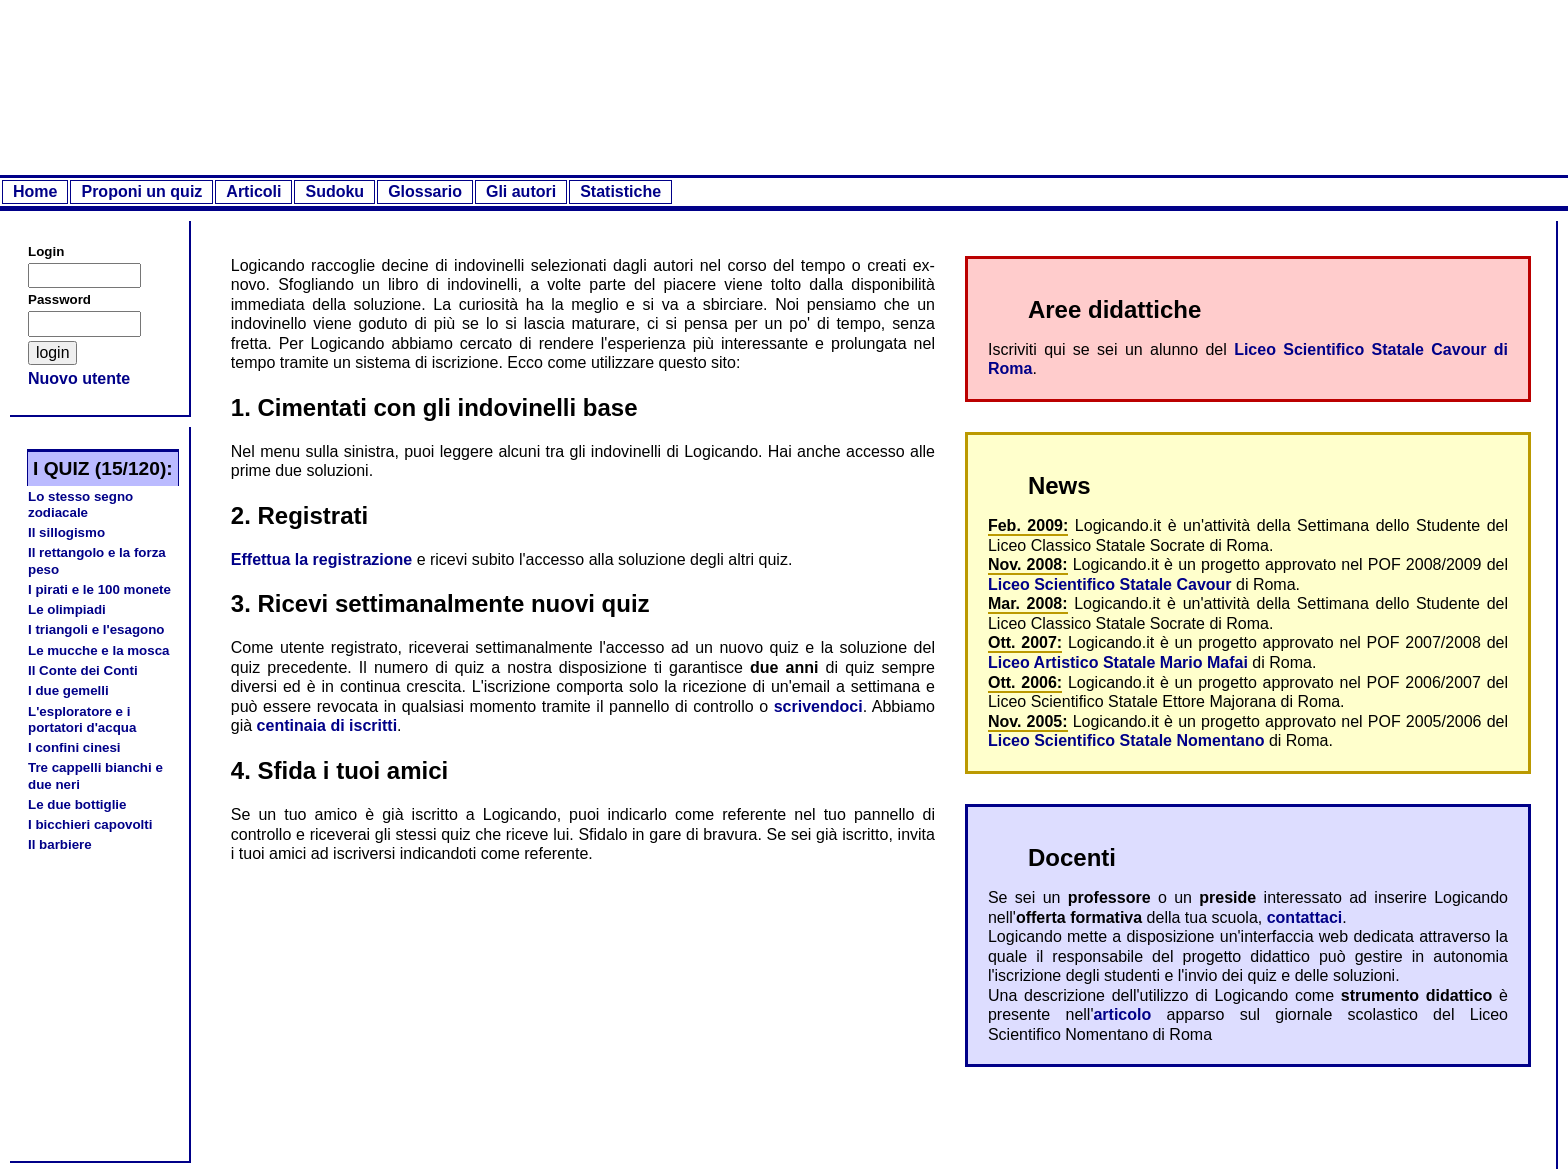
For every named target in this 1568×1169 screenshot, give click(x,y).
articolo (1122, 1014)
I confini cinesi (74, 747)
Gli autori (521, 191)
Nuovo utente (79, 378)
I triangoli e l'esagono (96, 629)
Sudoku (334, 191)
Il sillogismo (66, 532)
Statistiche (620, 191)
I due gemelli (68, 690)
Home (35, 191)
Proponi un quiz (141, 191)
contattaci (1305, 917)
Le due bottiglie (77, 804)
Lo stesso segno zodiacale (80, 504)
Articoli (253, 191)
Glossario (425, 191)
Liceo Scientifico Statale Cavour (1110, 584)
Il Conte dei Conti (83, 670)
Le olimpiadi (67, 609)
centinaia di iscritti (327, 725)
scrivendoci (818, 706)
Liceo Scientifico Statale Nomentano (1126, 740)
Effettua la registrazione (321, 559)
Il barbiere (60, 844)
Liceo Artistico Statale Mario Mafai (1118, 662)
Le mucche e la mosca (99, 650)
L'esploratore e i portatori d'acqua (82, 719)
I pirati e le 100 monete (99, 589)
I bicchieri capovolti (90, 824)
